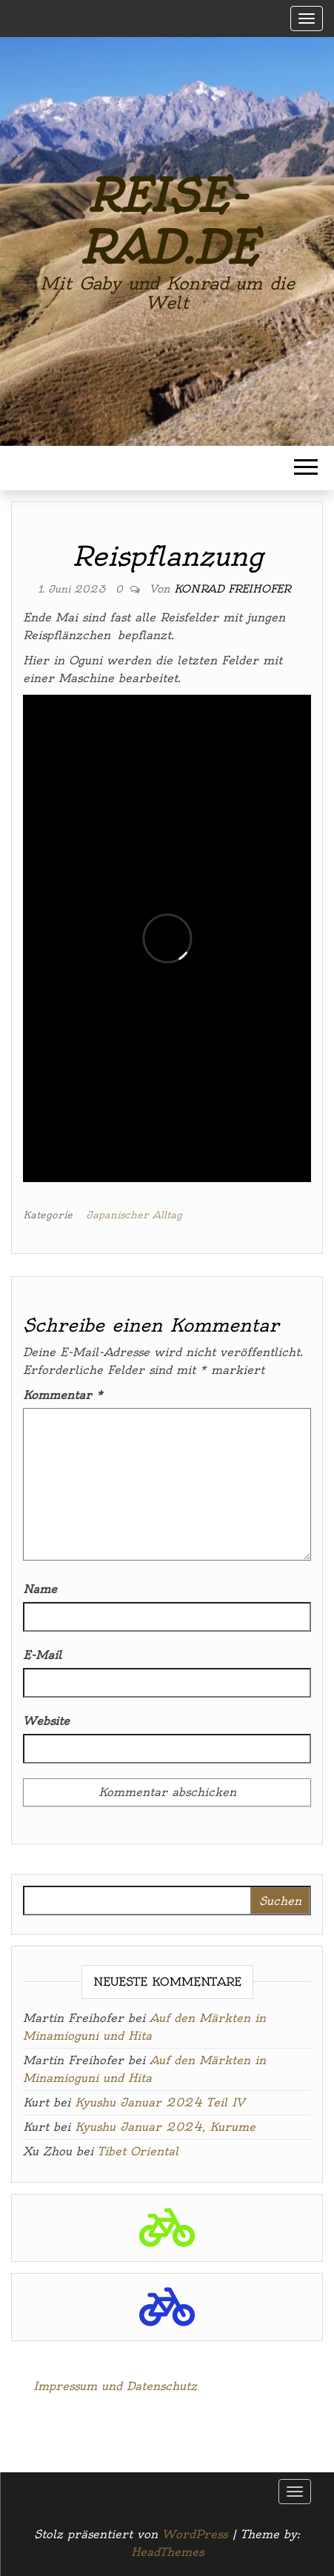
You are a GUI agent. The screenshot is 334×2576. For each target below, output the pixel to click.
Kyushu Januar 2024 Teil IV (159, 2102)
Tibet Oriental (138, 2151)
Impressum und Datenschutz (115, 2386)
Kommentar (63, 1395)
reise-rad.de (167, 222)
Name (40, 1589)
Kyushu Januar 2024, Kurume (165, 2127)
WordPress (194, 2534)
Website (46, 1721)
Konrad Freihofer (232, 588)
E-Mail (42, 1655)
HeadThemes (167, 2552)
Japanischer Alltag (134, 1215)
